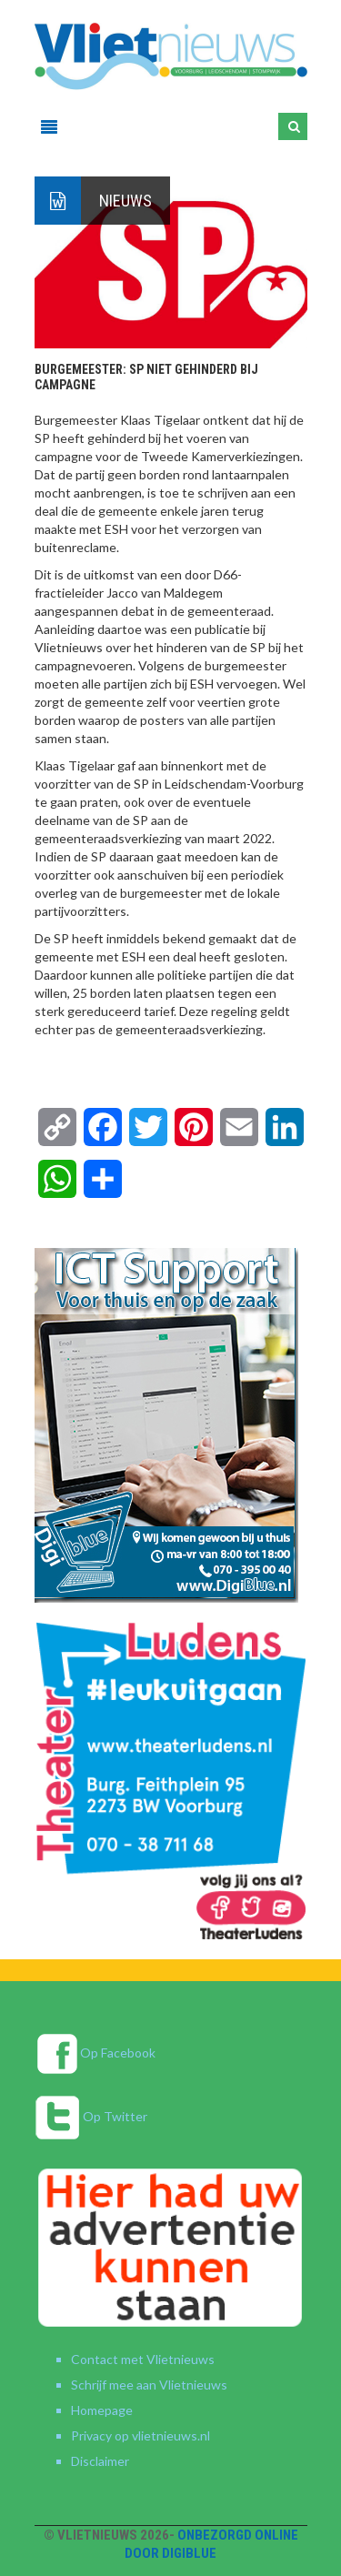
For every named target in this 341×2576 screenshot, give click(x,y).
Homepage (102, 2410)
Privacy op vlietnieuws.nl (140, 2435)
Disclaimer (100, 2461)
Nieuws (125, 200)
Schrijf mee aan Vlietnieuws (149, 2384)
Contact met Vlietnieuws (143, 2359)
